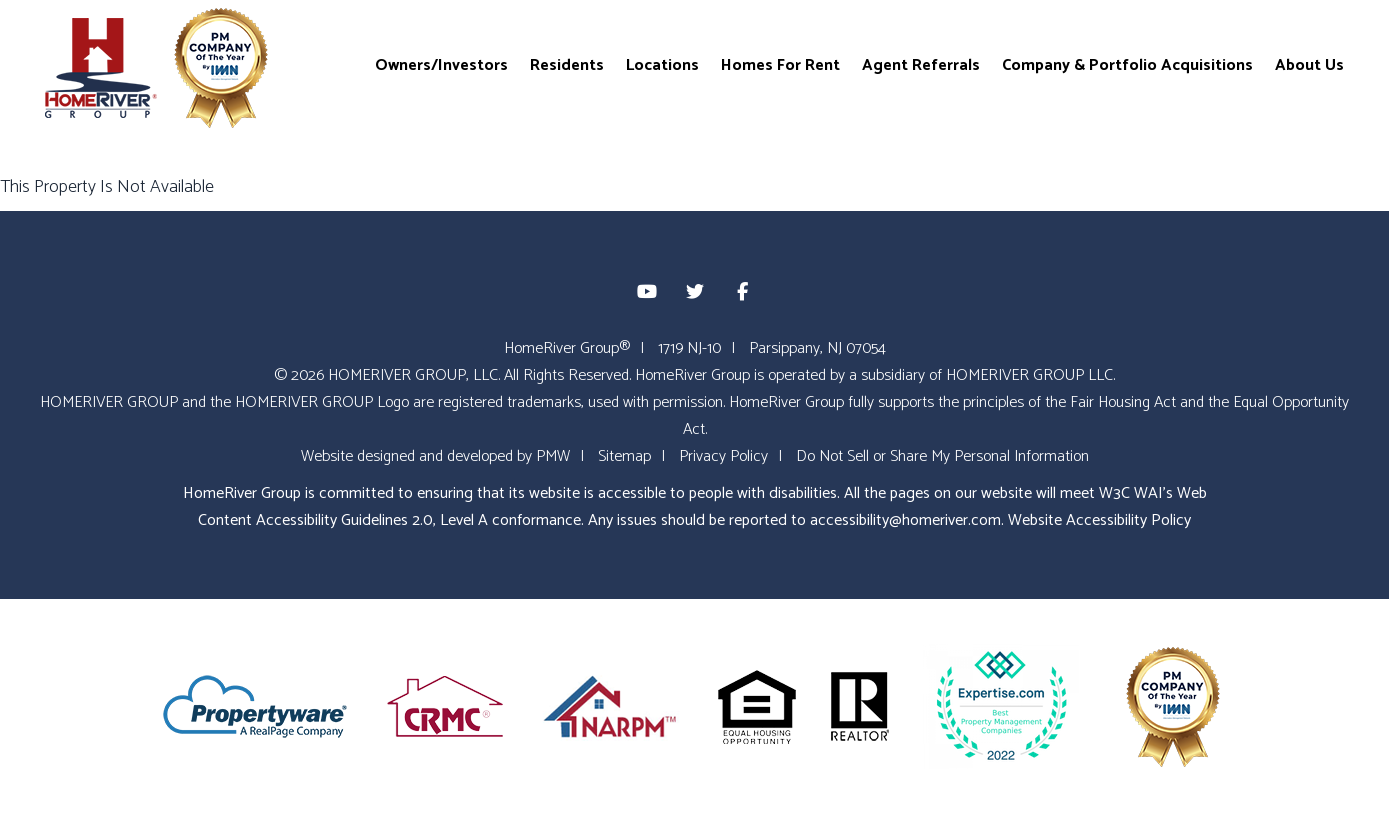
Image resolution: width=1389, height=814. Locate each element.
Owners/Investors (441, 64)
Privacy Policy (723, 456)
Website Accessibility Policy (1099, 520)
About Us (1309, 64)
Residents (567, 64)
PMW (553, 456)
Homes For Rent (780, 64)
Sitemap (624, 456)
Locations (662, 64)
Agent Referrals (921, 64)
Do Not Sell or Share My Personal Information (942, 456)
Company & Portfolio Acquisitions (1127, 64)
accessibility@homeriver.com (905, 520)
